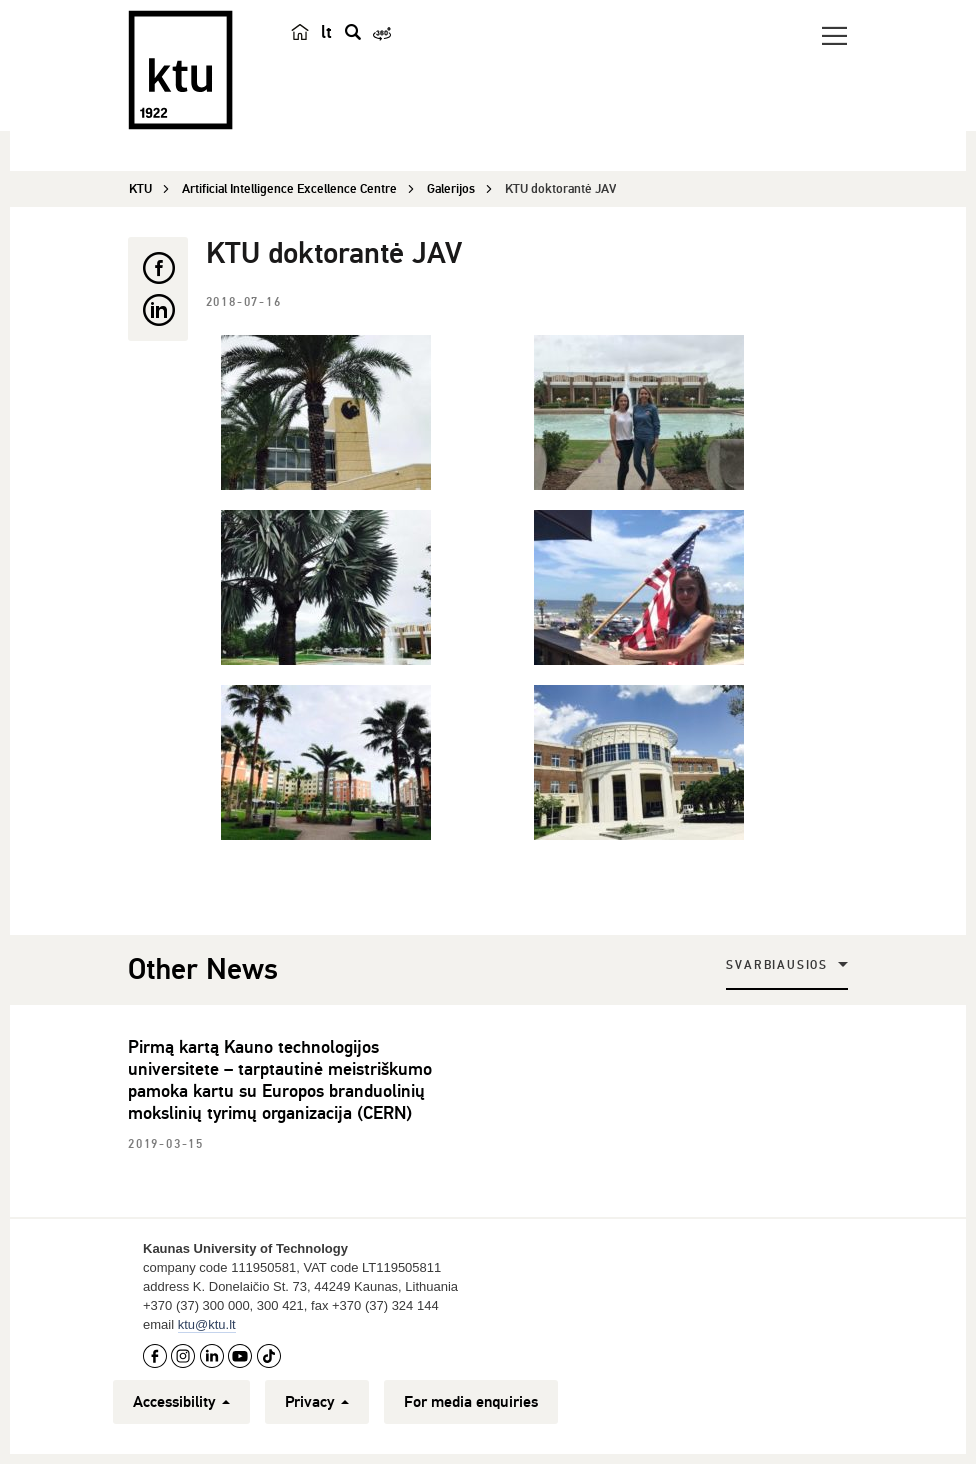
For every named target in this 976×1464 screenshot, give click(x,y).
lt (326, 32)
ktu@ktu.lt (207, 1324)
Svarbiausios (777, 965)
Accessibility (181, 1402)
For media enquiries (471, 1402)
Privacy (317, 1402)
